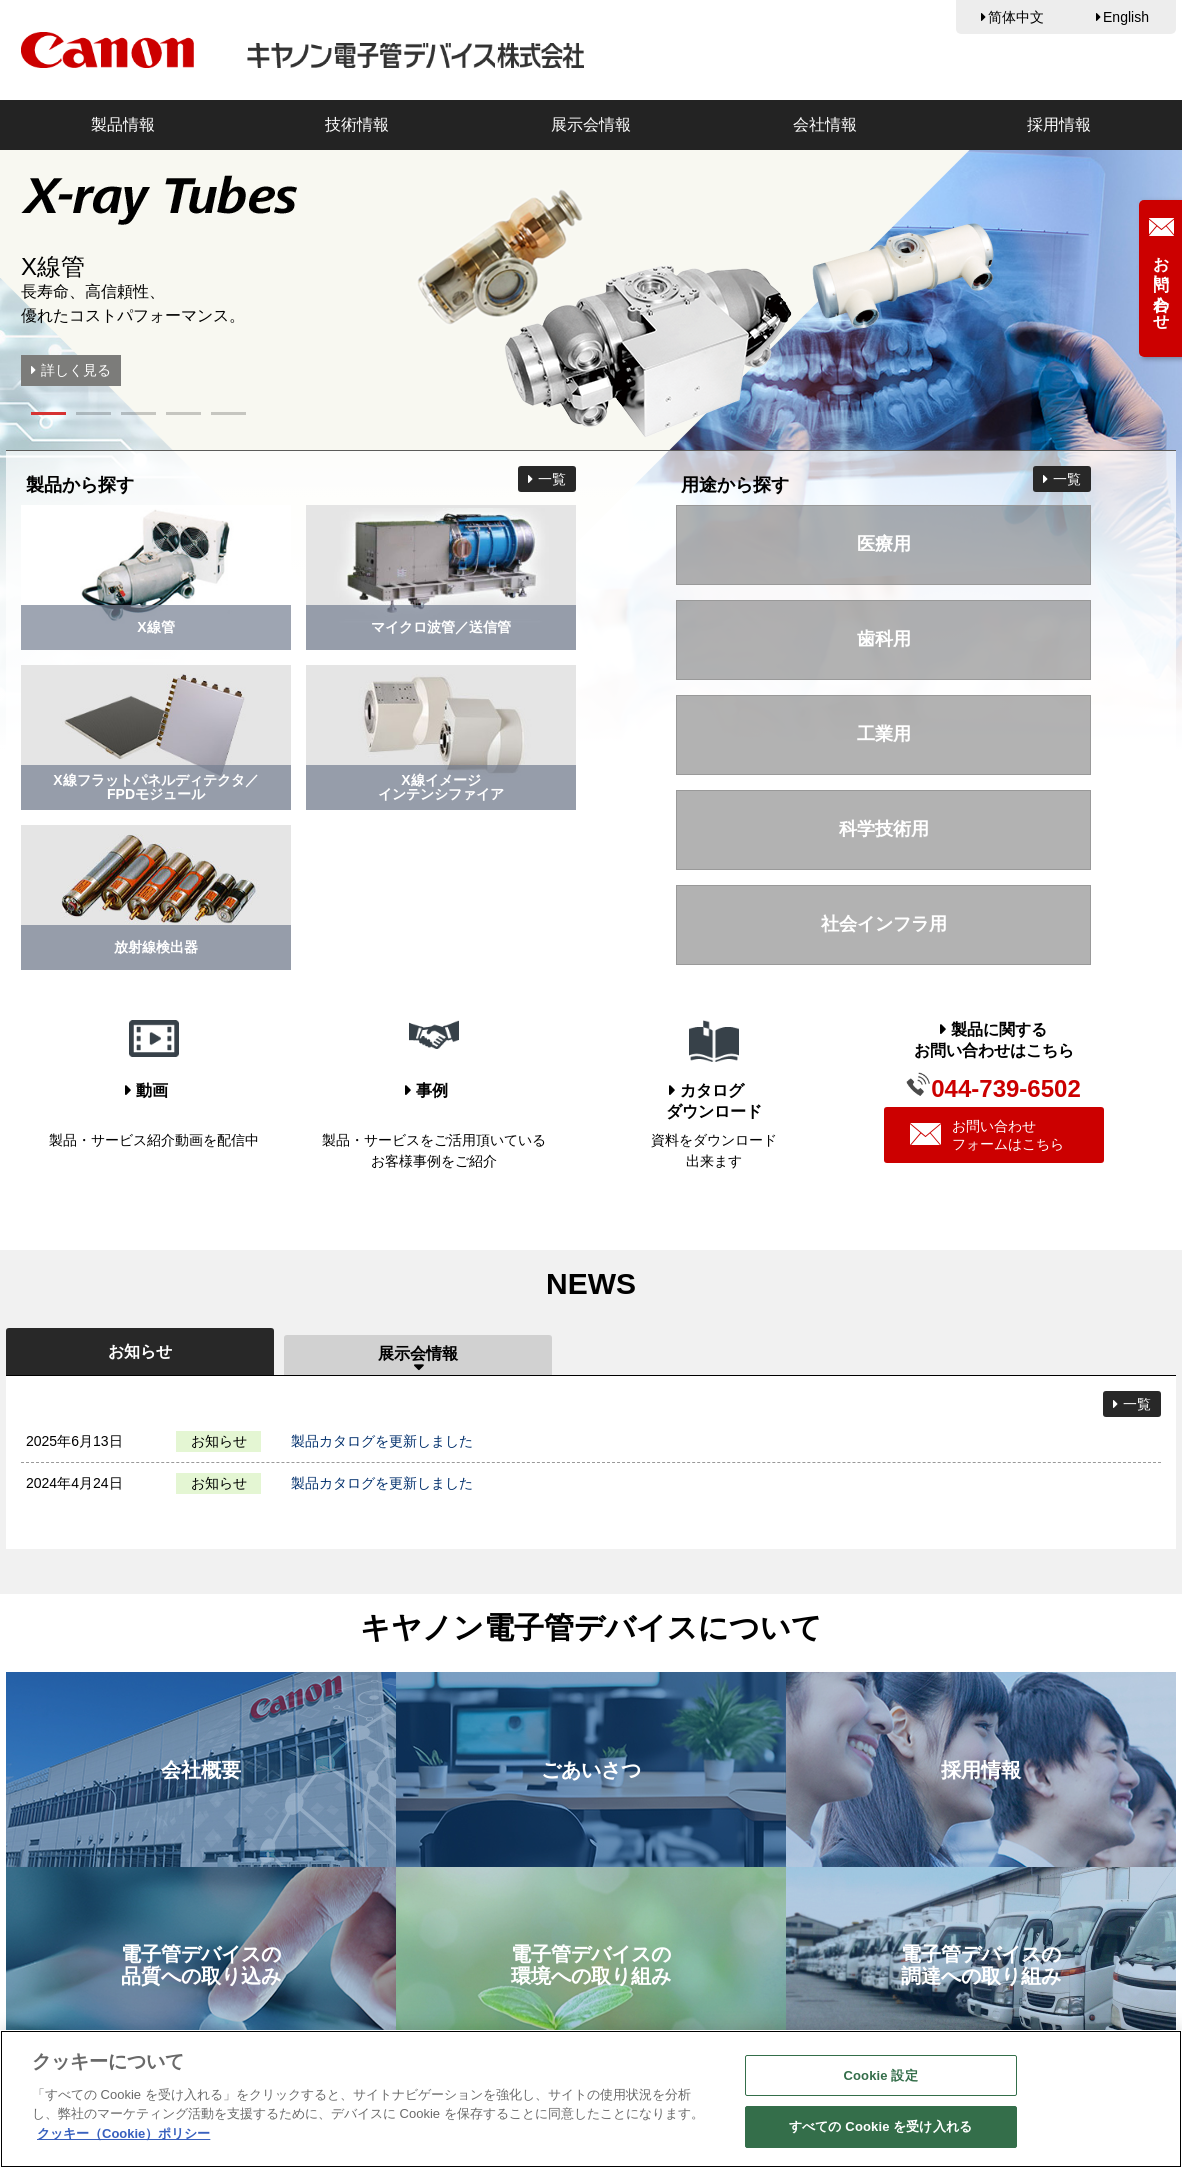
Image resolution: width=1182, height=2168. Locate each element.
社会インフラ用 (884, 924)
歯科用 (884, 639)
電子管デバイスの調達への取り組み (981, 1965)
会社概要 (201, 1770)
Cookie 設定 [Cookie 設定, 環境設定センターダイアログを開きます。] (881, 2075)
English (1126, 17)
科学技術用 (884, 829)
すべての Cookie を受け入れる (880, 2126)
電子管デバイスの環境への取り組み (591, 1965)
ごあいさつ (591, 1770)
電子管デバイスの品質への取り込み (201, 1965)
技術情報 (357, 124)
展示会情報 (591, 124)
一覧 (552, 479)
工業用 (884, 734)
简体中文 (1016, 17)
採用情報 (1059, 124)
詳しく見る (76, 370)
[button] (48, 413)
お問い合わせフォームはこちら (986, 1135)
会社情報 (825, 124)
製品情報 (123, 124)
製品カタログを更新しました (382, 1441)
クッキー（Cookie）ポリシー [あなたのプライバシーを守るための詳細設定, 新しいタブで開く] (123, 2133)
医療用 (884, 544)
